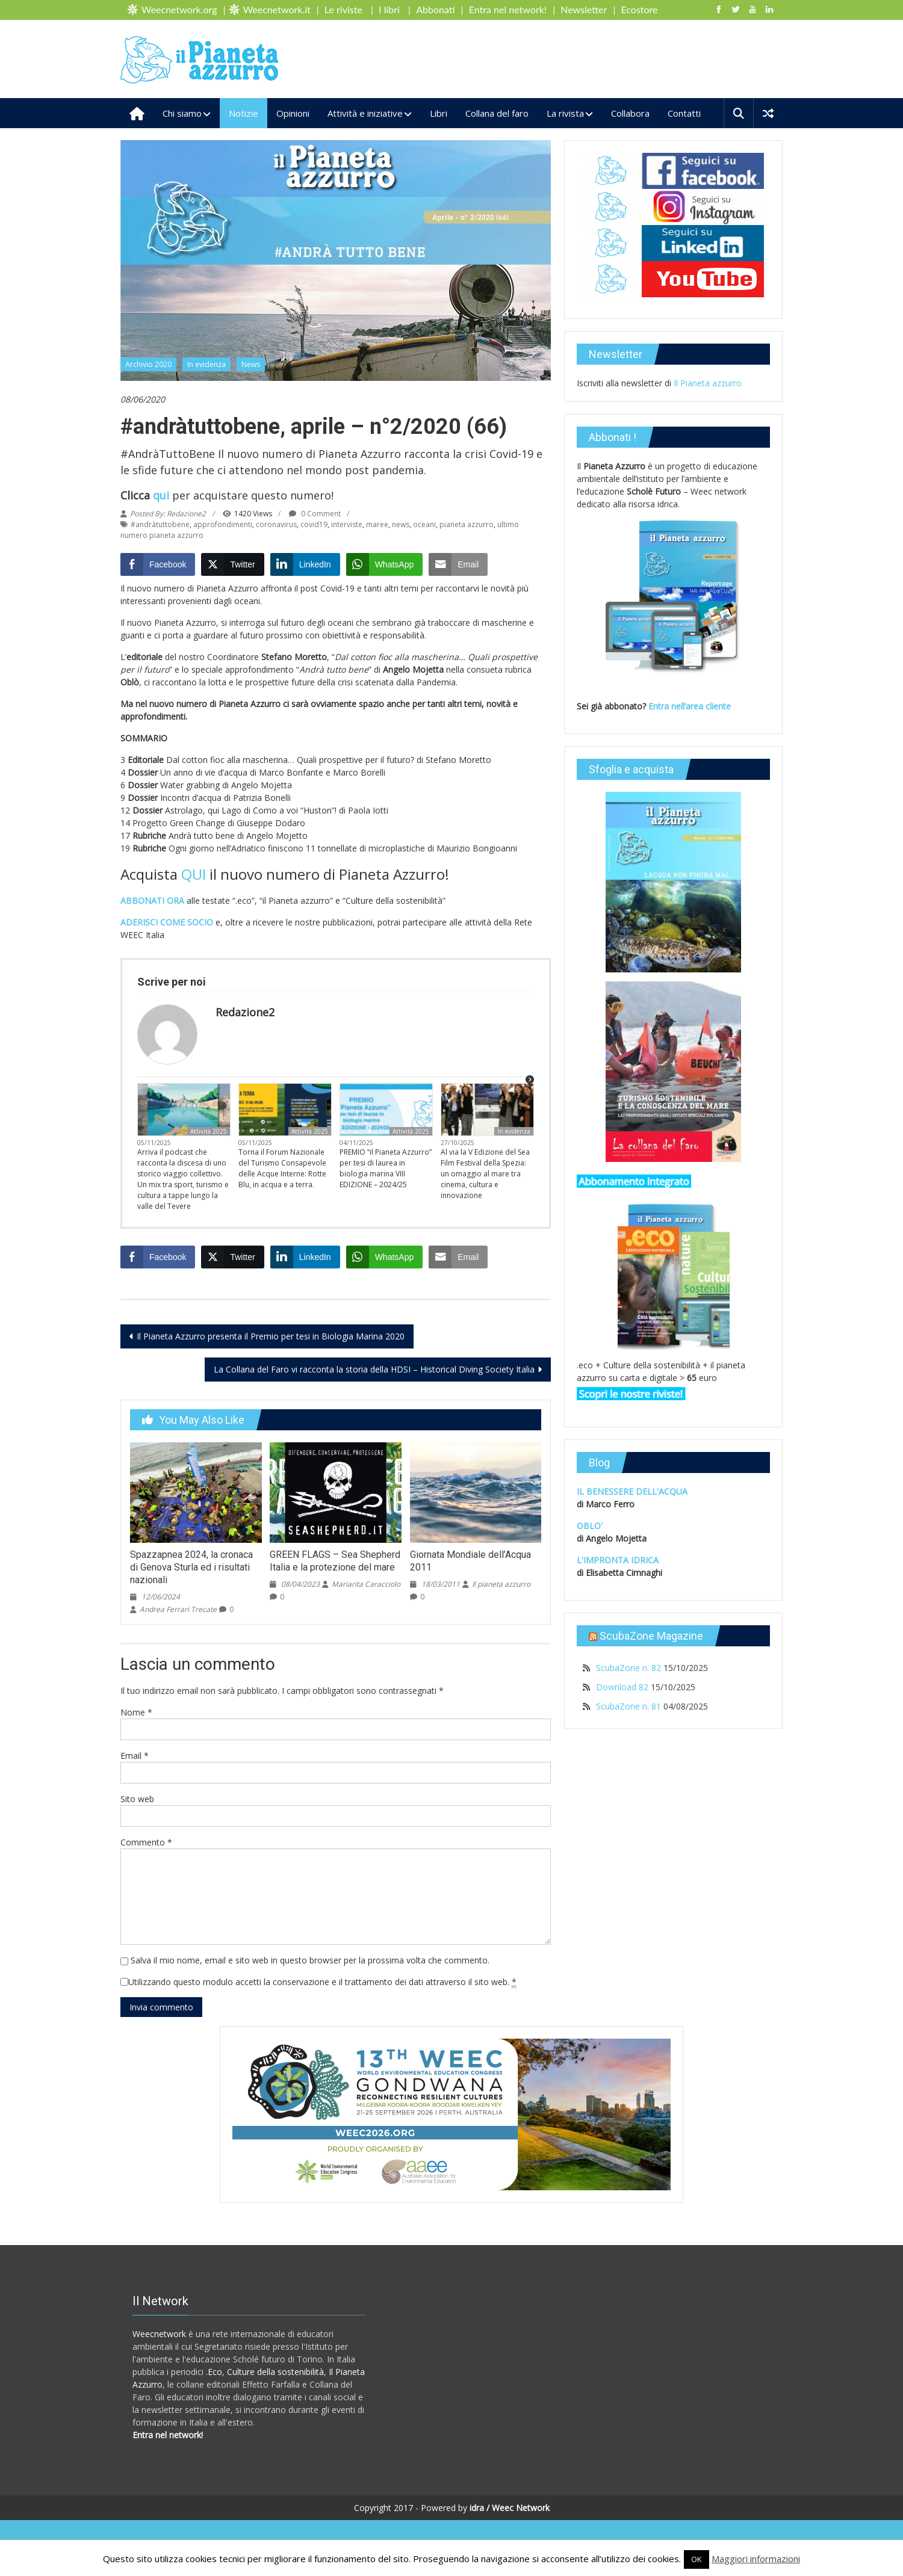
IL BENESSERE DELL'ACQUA (632, 1491)
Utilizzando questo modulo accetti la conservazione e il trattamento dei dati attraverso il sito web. (322, 1982)
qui (161, 495)
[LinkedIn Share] (305, 564)
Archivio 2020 (148, 364)
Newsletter (583, 9)
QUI (193, 874)
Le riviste (343, 9)
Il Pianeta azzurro (708, 383)
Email (134, 1755)
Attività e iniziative (365, 113)
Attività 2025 (208, 1131)
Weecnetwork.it (277, 9)
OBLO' (590, 1525)
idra (477, 2507)
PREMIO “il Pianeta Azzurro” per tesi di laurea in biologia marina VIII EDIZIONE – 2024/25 (386, 1168)
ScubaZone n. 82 (628, 1667)
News (250, 364)
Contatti (684, 113)
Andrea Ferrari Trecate (178, 1609)
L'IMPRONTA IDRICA (618, 1560)
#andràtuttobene (160, 524)
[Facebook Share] (157, 564)
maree (377, 524)
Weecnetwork (159, 2334)
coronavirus (276, 524)
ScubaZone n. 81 (628, 1706)
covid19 (313, 524)
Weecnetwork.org (179, 9)
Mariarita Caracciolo (366, 1584)
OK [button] (696, 2559)
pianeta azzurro (466, 524)
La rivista (565, 113)
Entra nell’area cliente (690, 706)
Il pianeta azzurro (501, 1584)
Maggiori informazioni (756, 2559)
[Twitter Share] (232, 564)
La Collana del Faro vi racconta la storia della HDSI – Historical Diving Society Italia (374, 1369)
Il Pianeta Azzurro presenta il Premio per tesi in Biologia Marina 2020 (271, 1336)
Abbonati (435, 9)
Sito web (137, 1799)
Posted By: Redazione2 (168, 513)
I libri (389, 9)
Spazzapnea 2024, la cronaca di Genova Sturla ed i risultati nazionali (191, 1567)
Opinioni (292, 113)
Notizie (243, 113)
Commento (146, 1842)
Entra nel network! (508, 9)
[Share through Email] (458, 564)
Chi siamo (182, 113)
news (400, 524)
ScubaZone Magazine (651, 1635)
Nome (136, 1712)
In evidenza (206, 364)
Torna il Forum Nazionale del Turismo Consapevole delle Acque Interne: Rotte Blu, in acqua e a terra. (282, 1168)
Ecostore (639, 9)
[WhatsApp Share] (384, 564)
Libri (438, 113)
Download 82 (622, 1687)
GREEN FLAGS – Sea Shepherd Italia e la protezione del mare (335, 1561)
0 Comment (315, 513)
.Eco (214, 2371)
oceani (424, 524)
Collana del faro (497, 113)
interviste (346, 524)
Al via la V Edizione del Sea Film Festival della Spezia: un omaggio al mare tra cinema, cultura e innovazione (485, 1173)
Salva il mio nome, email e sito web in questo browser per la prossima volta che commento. (310, 1960)
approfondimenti (222, 524)
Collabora (630, 113)
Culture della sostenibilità (275, 2371)
